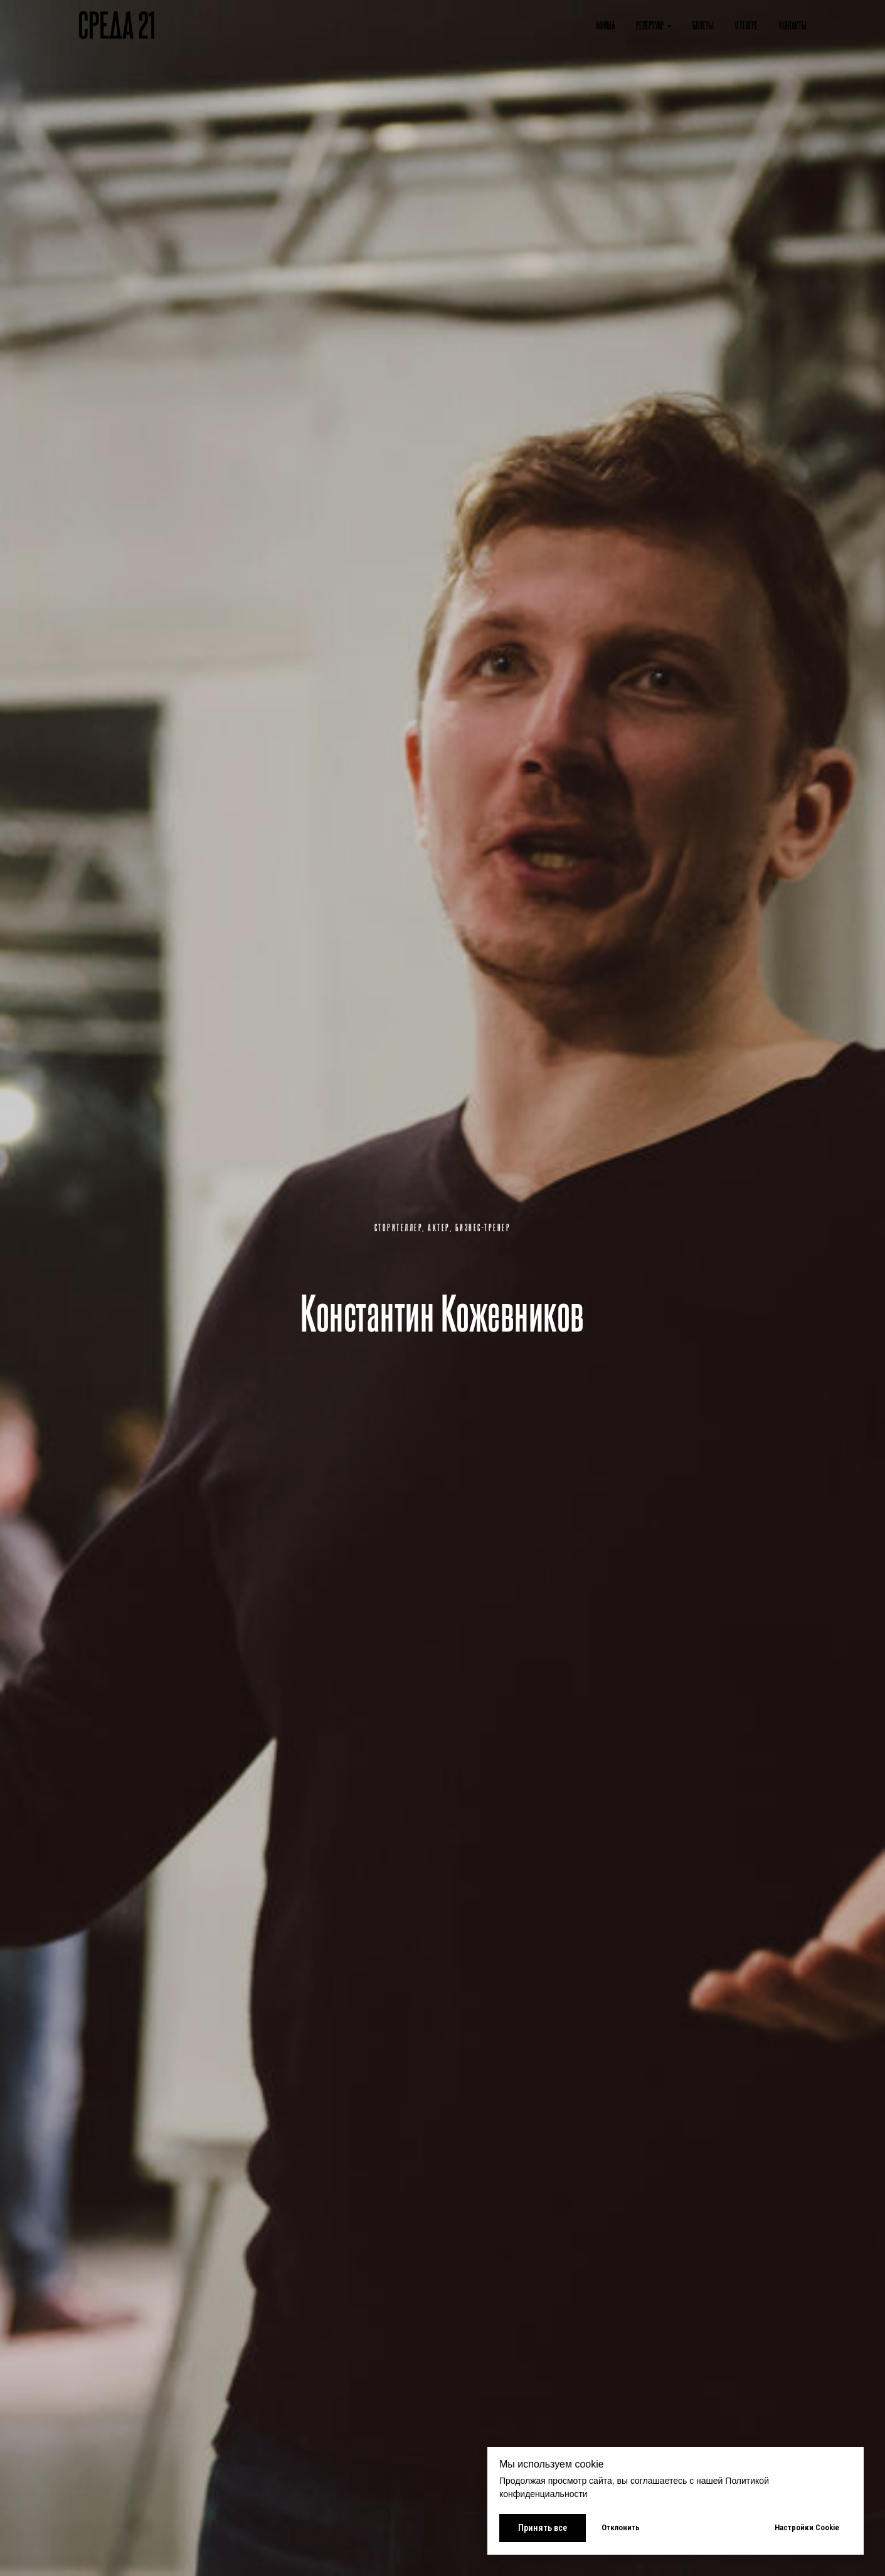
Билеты (703, 25)
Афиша (605, 25)
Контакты (793, 25)
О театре (746, 25)
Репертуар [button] (650, 25)
